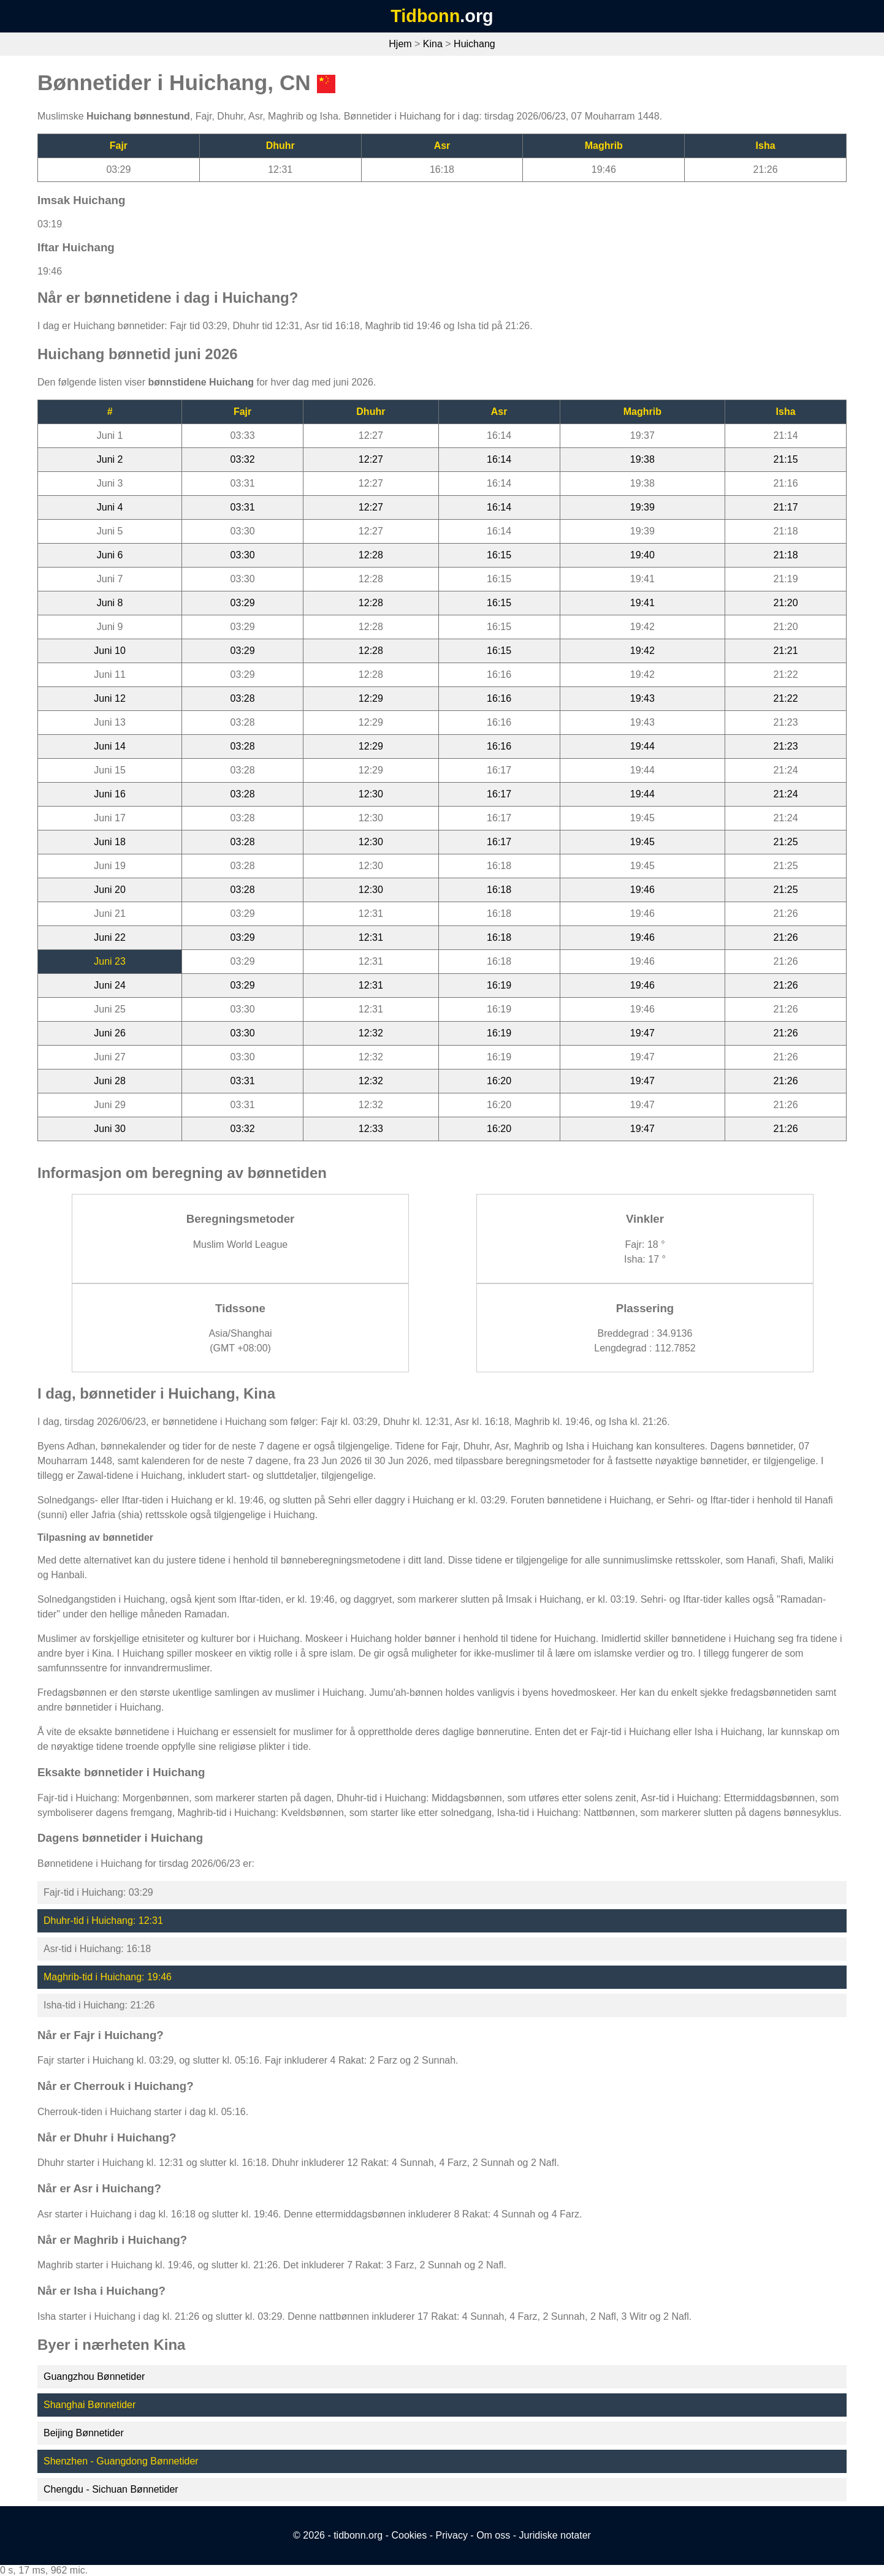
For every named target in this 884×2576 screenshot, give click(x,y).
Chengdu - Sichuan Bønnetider (111, 2489)
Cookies (409, 2535)
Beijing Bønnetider (84, 2433)
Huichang (474, 44)
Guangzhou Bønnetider (94, 2376)
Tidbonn (425, 16)
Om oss (493, 2535)
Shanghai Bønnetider (89, 2404)
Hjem (400, 44)
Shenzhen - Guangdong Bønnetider (121, 2461)
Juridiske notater (554, 2535)
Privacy (451, 2535)
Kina (433, 44)
